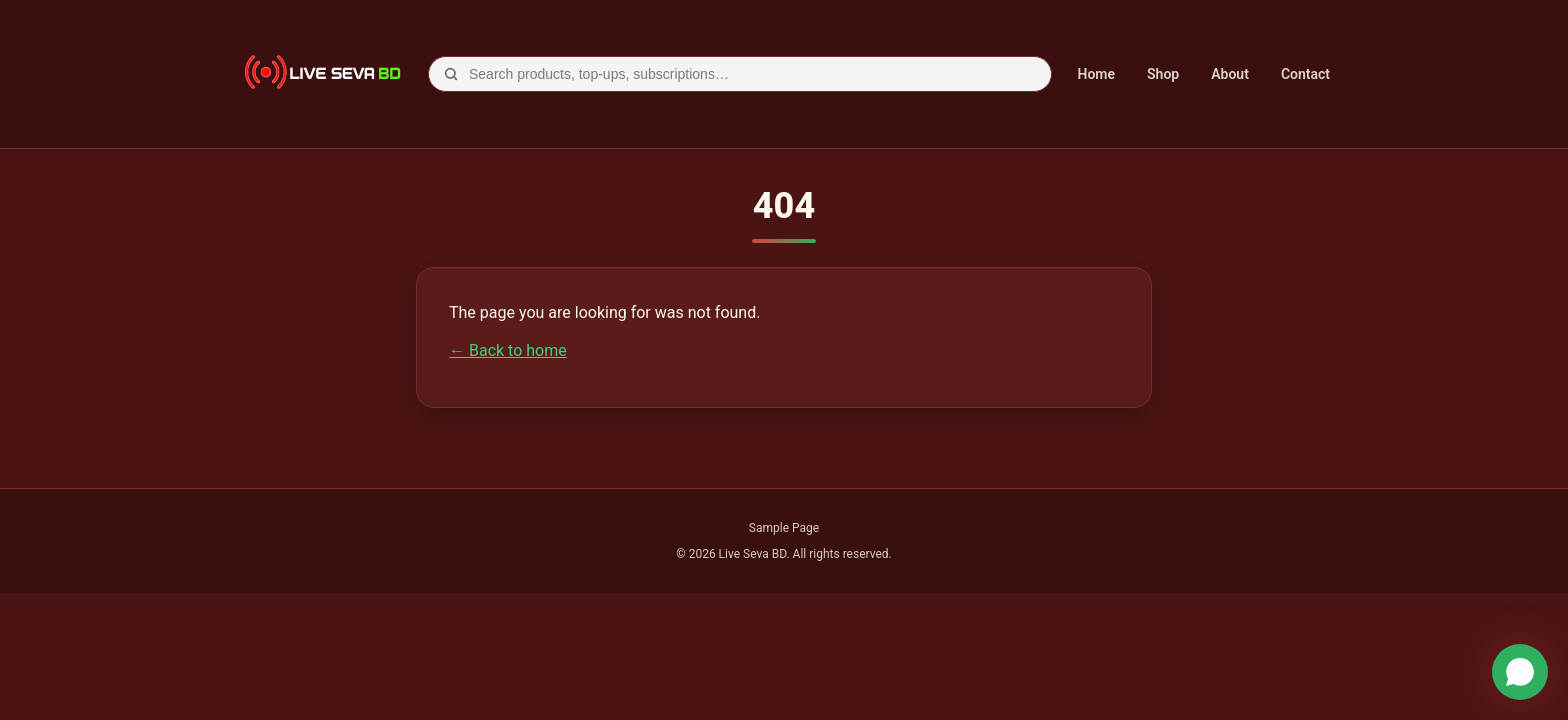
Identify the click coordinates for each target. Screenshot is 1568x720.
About (1230, 74)
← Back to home (508, 350)
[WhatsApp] (1520, 672)
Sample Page (784, 528)
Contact (1305, 74)
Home (1097, 74)
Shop (1163, 74)
